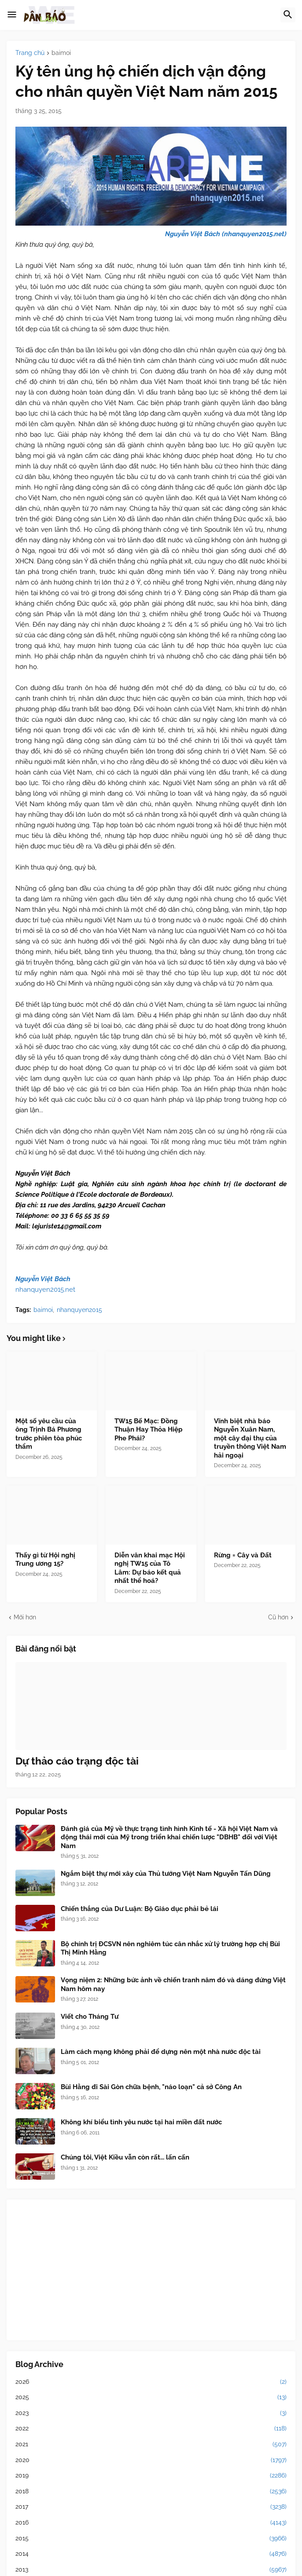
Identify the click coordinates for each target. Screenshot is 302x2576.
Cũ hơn (278, 1617)
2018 (151, 2491)
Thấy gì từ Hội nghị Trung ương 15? (45, 1559)
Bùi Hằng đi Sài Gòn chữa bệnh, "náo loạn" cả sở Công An (151, 2087)
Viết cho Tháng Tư (89, 2017)
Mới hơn (25, 1617)
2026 (151, 2382)
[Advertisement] (151, 2269)
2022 (151, 2428)
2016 (151, 2522)
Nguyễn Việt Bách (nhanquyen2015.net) (226, 234)
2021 (151, 2444)
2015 (151, 2538)
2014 (151, 2554)
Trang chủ (29, 53)
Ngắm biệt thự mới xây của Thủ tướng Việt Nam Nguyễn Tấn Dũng (166, 1874)
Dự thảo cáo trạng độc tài (77, 1761)
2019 (151, 2475)
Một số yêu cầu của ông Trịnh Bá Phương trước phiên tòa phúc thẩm (48, 1434)
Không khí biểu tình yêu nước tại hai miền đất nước (141, 2122)
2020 (151, 2460)
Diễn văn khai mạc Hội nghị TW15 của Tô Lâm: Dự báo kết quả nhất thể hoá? (149, 1568)
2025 (151, 2397)
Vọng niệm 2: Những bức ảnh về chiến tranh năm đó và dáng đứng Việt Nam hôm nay (173, 1984)
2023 (151, 2413)
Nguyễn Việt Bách (42, 1279)
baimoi (61, 53)
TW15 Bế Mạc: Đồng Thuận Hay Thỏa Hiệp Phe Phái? (148, 1429)
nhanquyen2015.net (45, 1289)
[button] (12, 14)
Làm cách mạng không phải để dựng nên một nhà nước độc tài (161, 2052)
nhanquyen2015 (79, 1309)
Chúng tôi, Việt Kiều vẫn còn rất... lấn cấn (125, 2157)
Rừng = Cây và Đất (243, 1555)
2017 (151, 2507)
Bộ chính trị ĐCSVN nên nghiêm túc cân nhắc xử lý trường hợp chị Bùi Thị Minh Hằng (170, 1948)
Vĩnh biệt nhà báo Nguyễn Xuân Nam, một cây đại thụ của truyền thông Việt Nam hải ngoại (250, 1438)
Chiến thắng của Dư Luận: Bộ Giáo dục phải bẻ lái (139, 1909)
